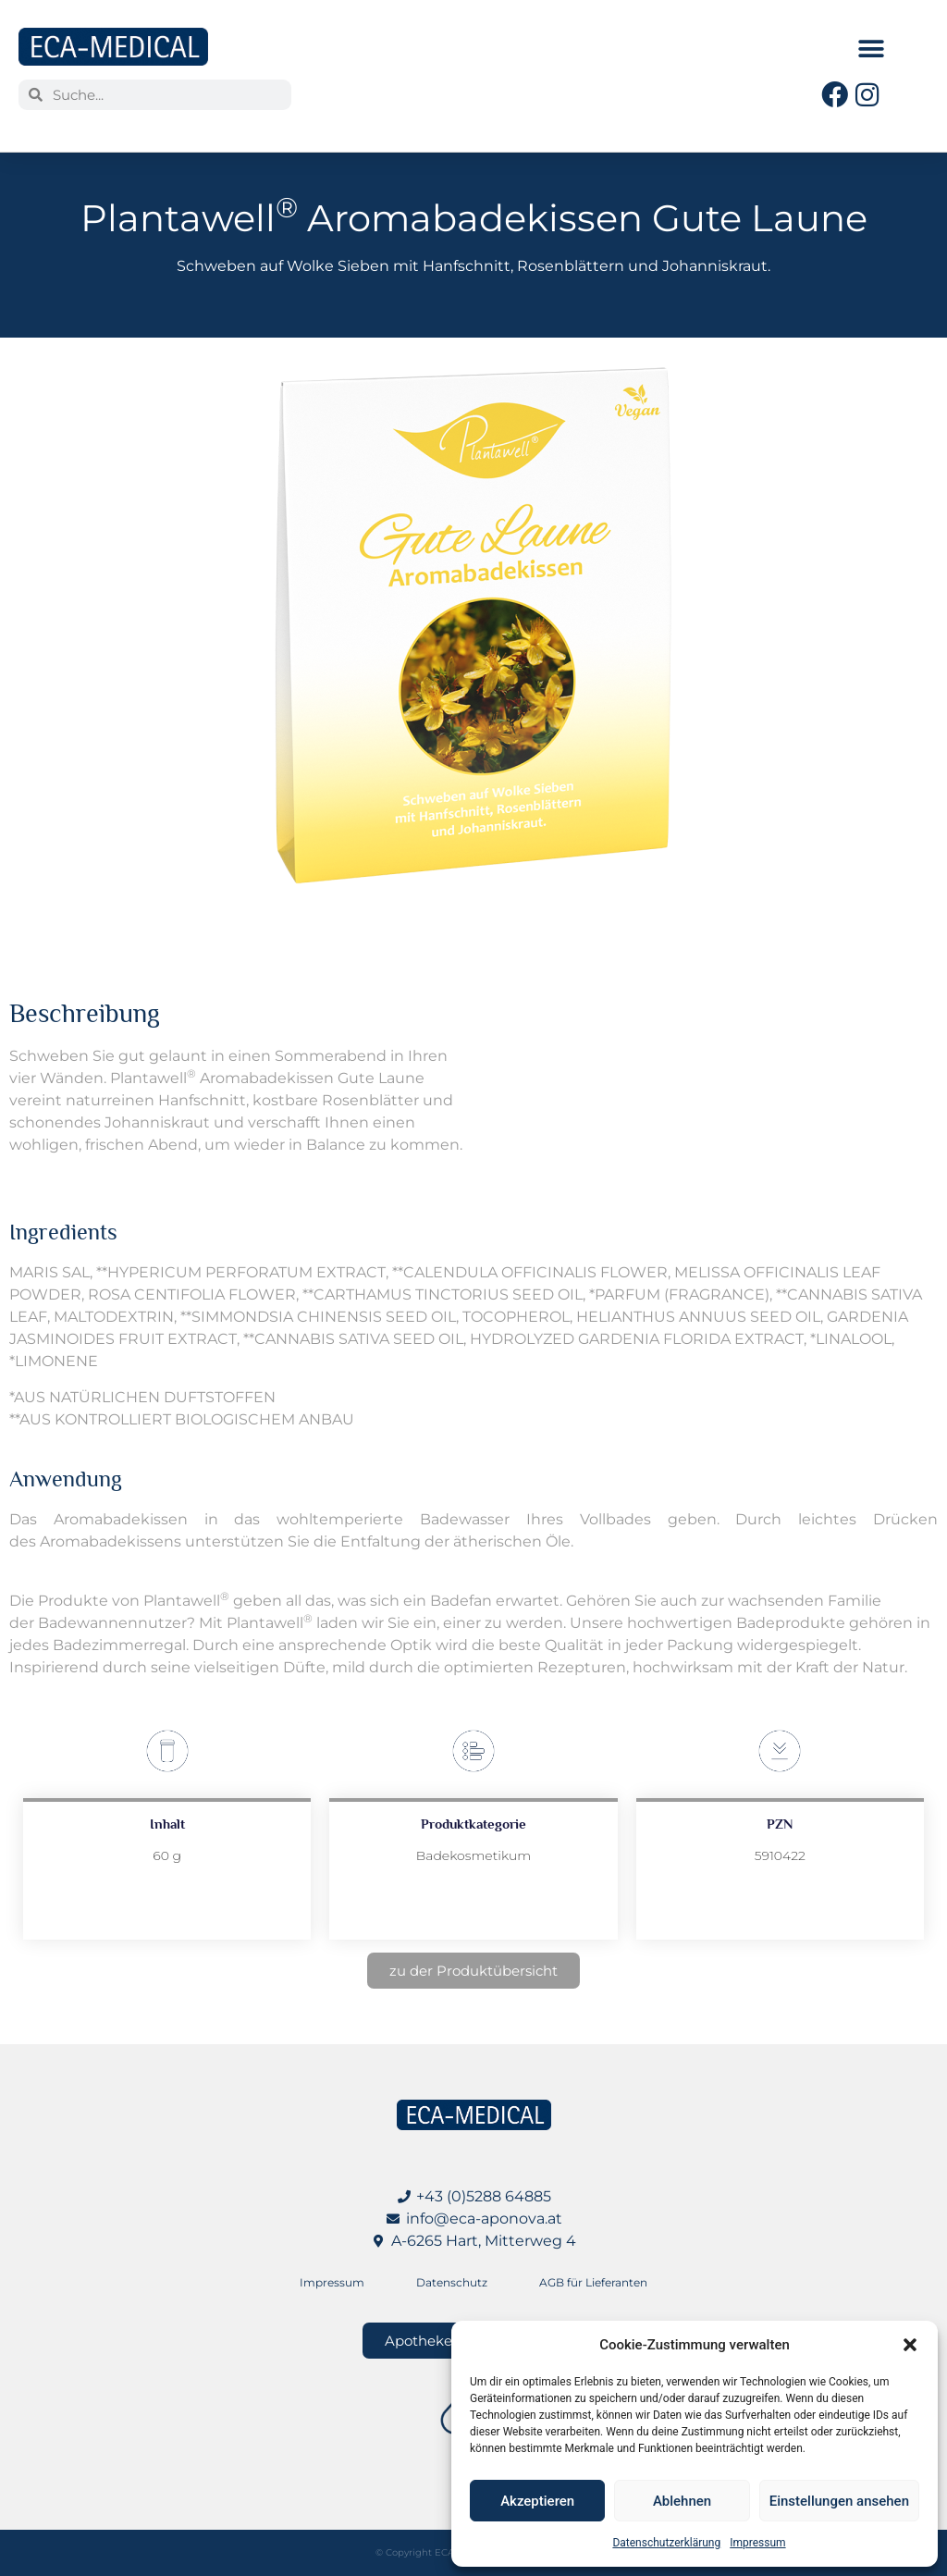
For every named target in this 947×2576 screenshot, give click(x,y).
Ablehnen (682, 2501)
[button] (910, 2345)
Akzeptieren (537, 2501)
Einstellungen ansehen (839, 2501)
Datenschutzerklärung (666, 2542)
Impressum (757, 2542)
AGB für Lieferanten (593, 2282)
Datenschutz (451, 2282)
